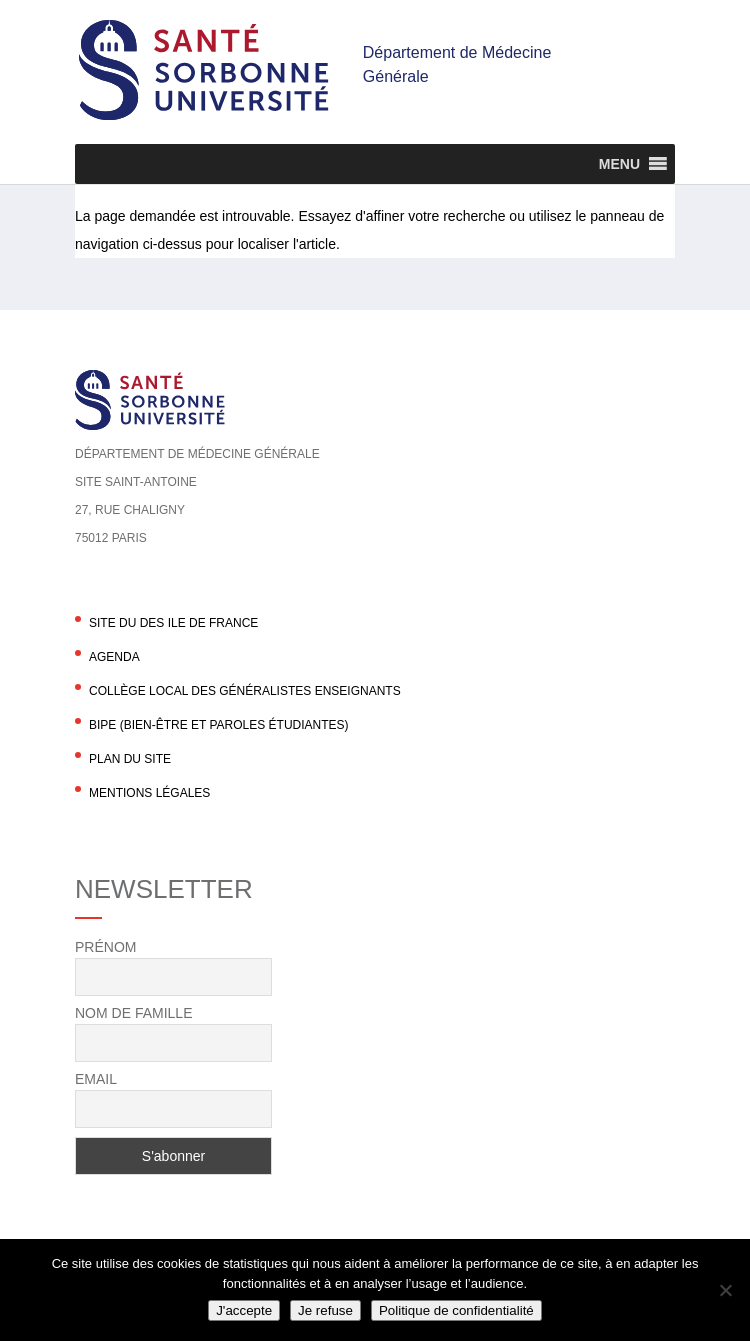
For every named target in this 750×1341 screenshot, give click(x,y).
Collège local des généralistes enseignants (245, 691)
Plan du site (130, 759)
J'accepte (244, 1310)
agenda (114, 657)
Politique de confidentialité (456, 1310)
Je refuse (325, 1310)
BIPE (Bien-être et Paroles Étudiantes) (219, 725)
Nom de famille (133, 1013)
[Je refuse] (725, 1290)
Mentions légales (149, 793)
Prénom (105, 947)
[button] (619, 164)
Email (96, 1079)
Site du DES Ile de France (173, 623)
